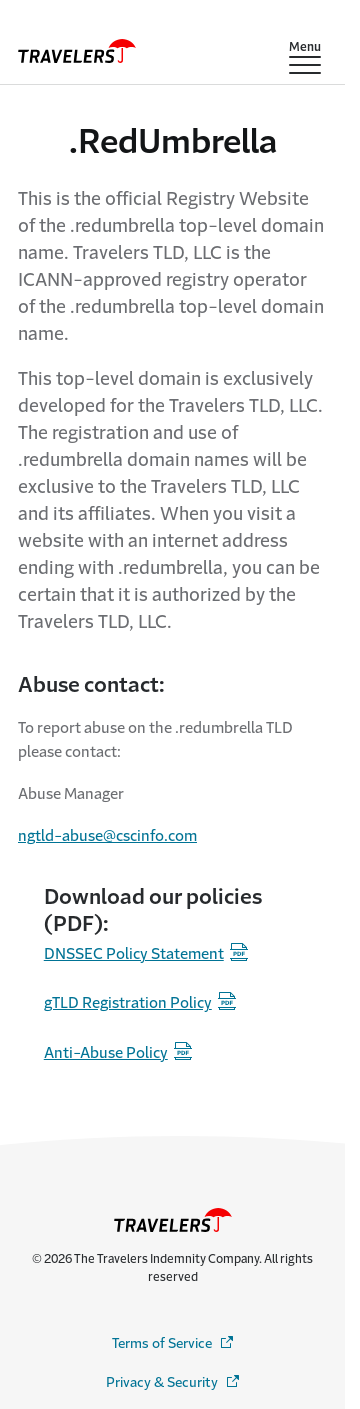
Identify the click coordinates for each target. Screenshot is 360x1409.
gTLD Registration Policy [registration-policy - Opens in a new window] (128, 1002)
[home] (77, 51)
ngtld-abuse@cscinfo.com (107, 835)
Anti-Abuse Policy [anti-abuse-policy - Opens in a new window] (106, 1052)
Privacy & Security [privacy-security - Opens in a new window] (174, 1381)
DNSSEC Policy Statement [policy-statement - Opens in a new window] (134, 953)
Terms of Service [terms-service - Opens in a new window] (174, 1342)
